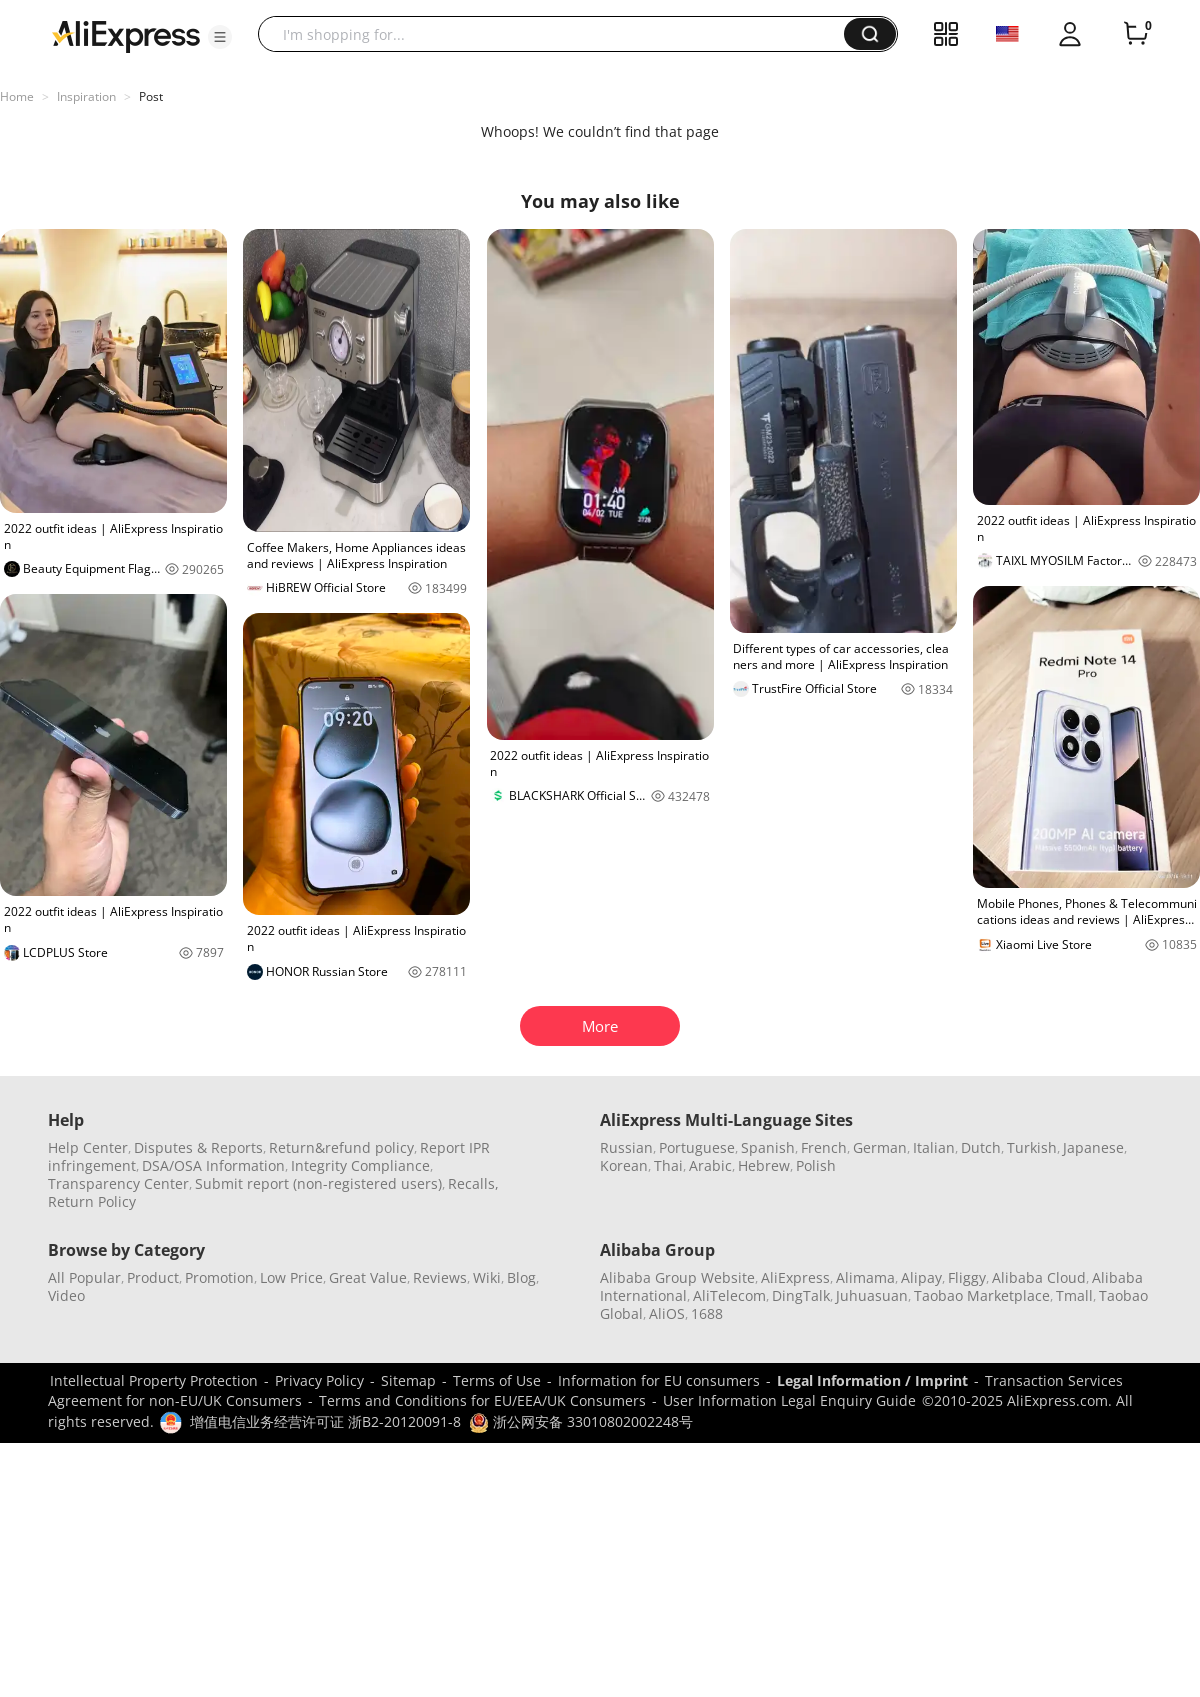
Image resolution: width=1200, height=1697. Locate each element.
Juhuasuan (872, 1295)
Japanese (1093, 1147)
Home (17, 96)
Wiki (487, 1277)
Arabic (710, 1165)
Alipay (921, 1277)
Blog (521, 1277)
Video (66, 1295)
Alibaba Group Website (677, 1277)
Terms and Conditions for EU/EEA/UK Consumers (482, 1400)
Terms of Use (497, 1380)
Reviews (440, 1277)
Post (151, 96)
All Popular (84, 1277)
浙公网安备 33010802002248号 (581, 1421)
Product (153, 1277)
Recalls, (473, 1183)
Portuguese (697, 1147)
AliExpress (795, 1277)
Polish (816, 1165)
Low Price (291, 1277)
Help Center (88, 1147)
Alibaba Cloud (1039, 1277)
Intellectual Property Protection (154, 1380)
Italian (934, 1147)
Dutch (981, 1147)
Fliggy (967, 1277)
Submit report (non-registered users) (318, 1183)
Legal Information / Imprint (872, 1380)
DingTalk (801, 1295)
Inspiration (86, 96)
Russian (626, 1147)
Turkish (1032, 1147)
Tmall (1074, 1295)
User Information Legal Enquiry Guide (789, 1400)
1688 (707, 1313)
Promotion (219, 1277)
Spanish (768, 1147)
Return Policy (92, 1201)
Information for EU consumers (659, 1380)
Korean (624, 1165)
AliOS (667, 1313)
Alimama (865, 1277)
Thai (668, 1165)
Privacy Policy (319, 1380)
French (824, 1147)
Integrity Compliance (360, 1165)
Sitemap (408, 1380)
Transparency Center (118, 1183)
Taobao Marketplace (982, 1295)
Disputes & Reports (198, 1147)
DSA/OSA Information (213, 1165)
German (880, 1147)
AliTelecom (729, 1295)
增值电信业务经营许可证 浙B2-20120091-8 (325, 1421)
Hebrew (764, 1165)
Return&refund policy (341, 1147)
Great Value (368, 1277)
